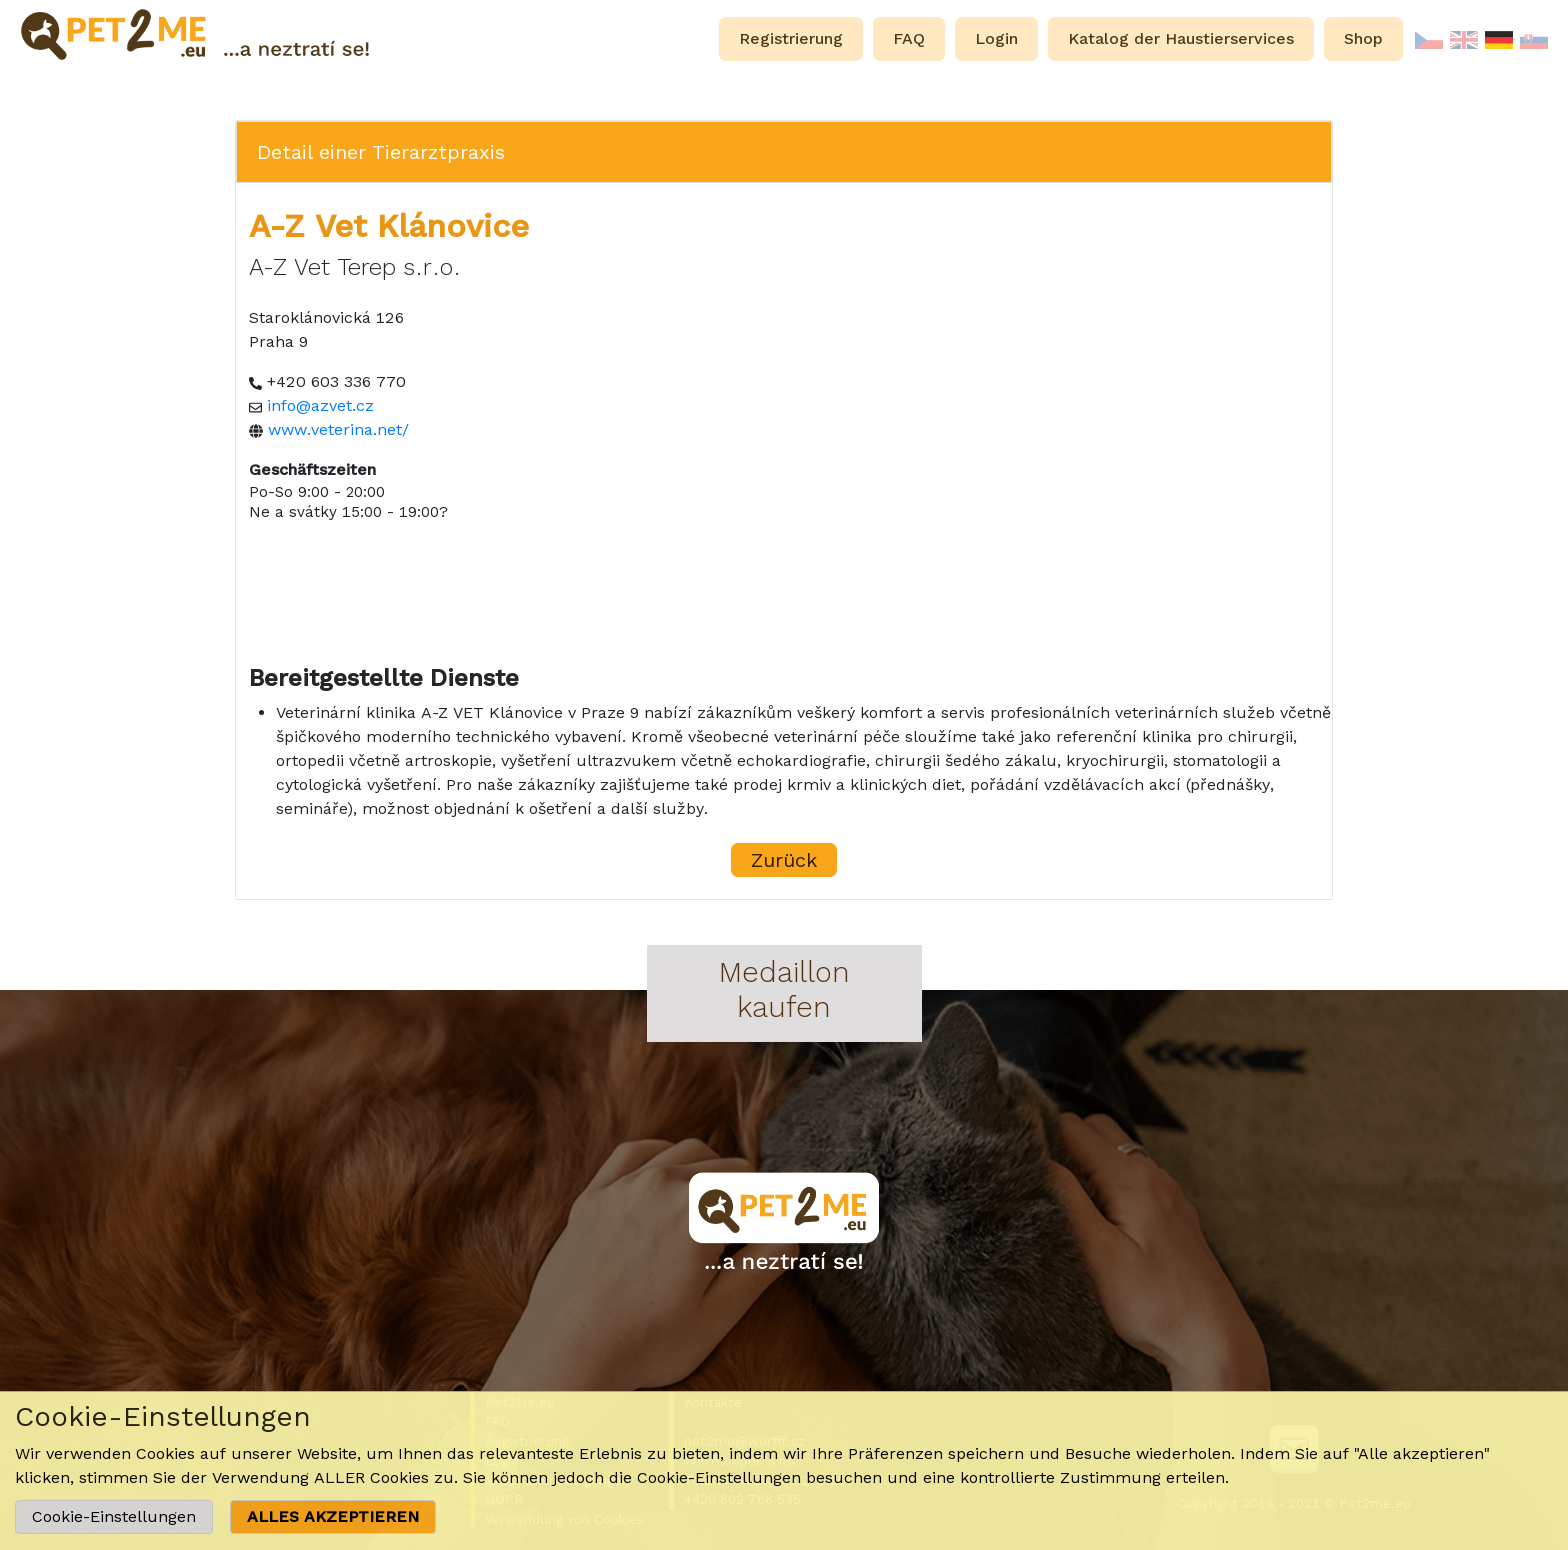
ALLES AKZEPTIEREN (333, 1516)
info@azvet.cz (320, 405)
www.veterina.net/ (338, 429)
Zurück (784, 860)
